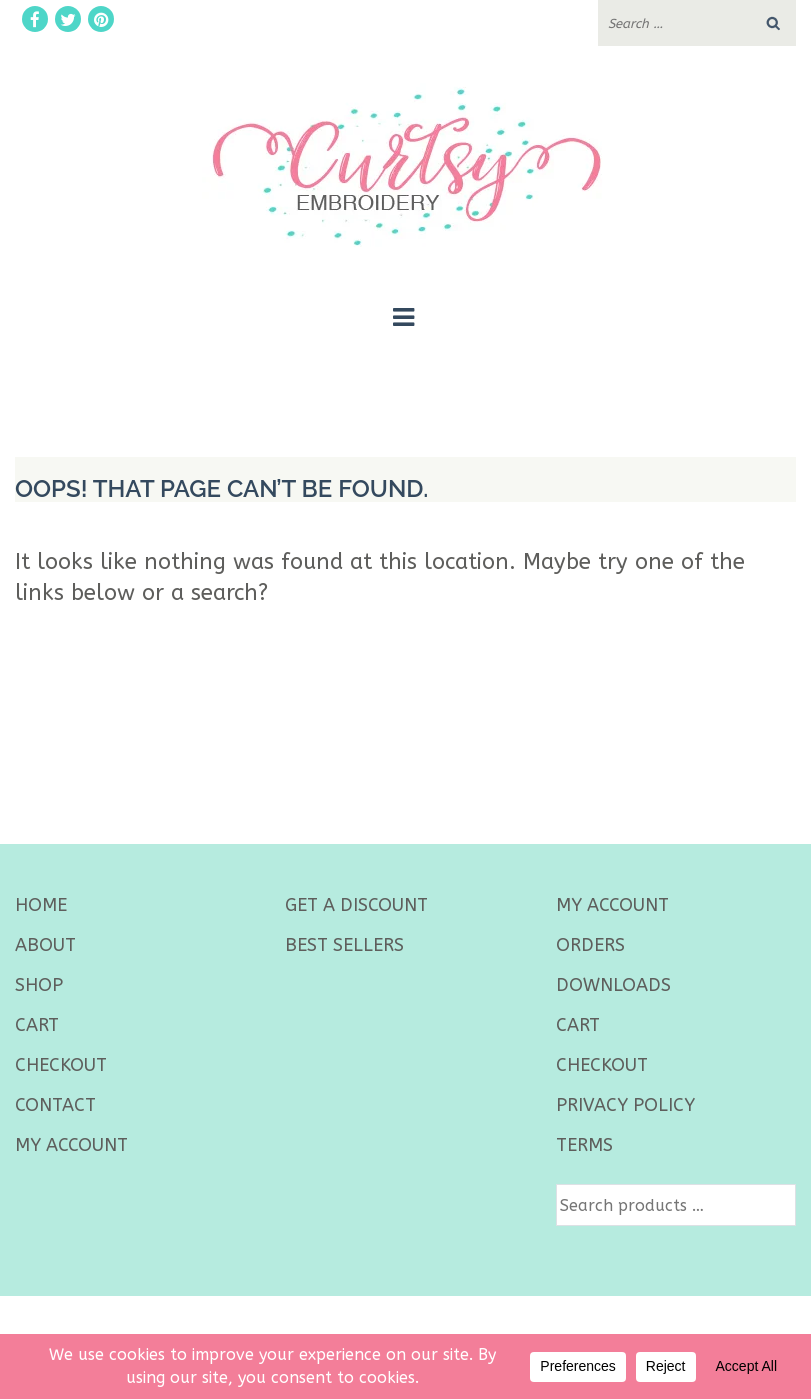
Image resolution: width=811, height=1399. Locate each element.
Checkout (61, 1065)
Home (41, 905)
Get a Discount (356, 905)
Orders (590, 945)
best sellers (344, 945)
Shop (39, 985)
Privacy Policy (625, 1105)
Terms (584, 1145)
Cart (37, 1025)
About (45, 945)
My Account (71, 1145)
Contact (55, 1105)
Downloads (613, 985)
